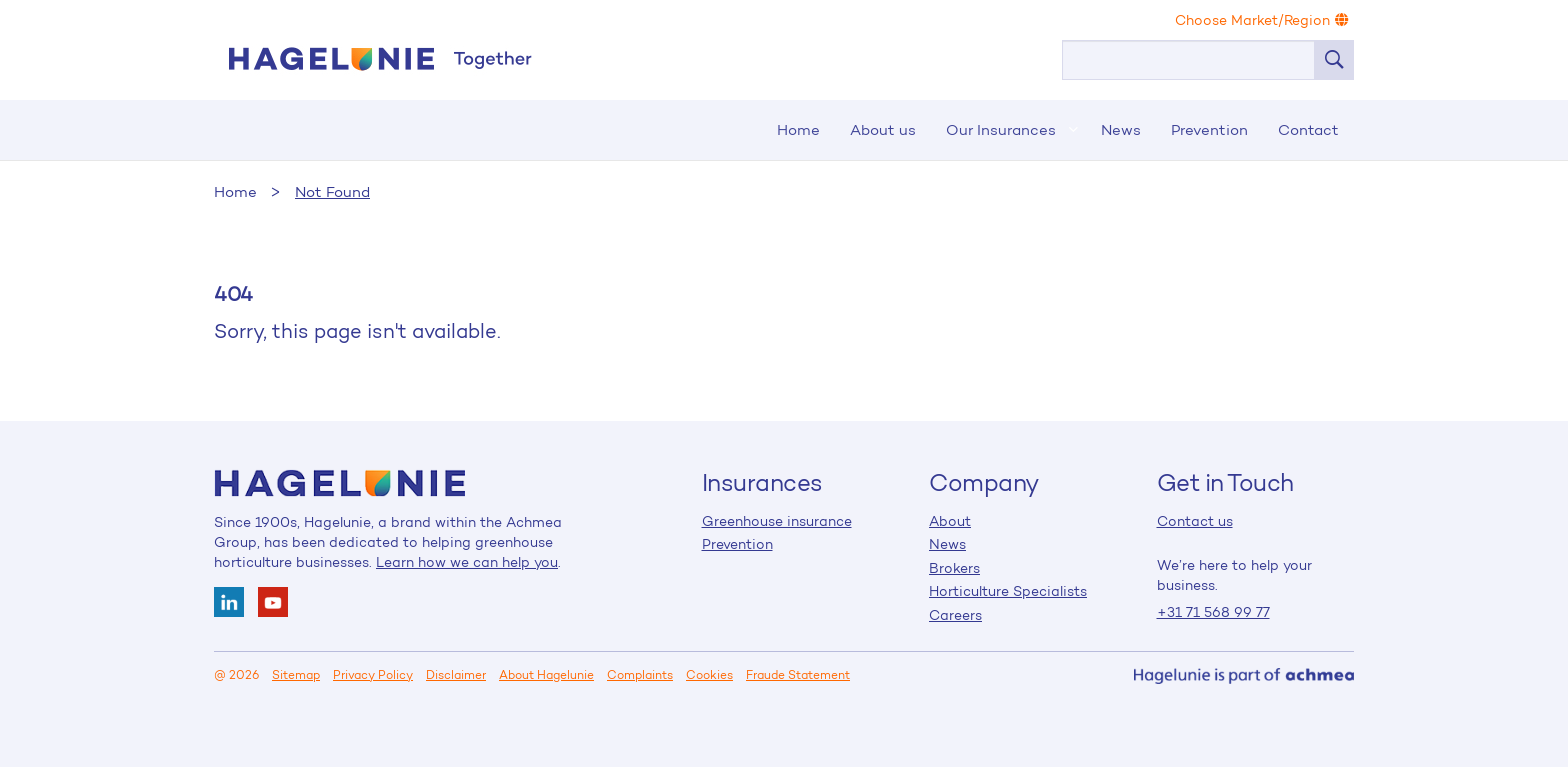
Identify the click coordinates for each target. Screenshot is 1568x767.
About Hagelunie (546, 675)
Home (378, 59)
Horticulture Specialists (1008, 591)
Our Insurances (1001, 129)
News (1121, 129)
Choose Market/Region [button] (1262, 20)
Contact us (1195, 521)
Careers (955, 615)
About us (883, 129)
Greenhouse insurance (777, 521)
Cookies (709, 675)
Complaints (640, 675)
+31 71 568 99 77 (1213, 612)
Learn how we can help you (467, 562)
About (950, 521)
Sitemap (296, 675)
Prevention (1209, 129)
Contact (1308, 129)
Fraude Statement (798, 675)
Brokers (954, 568)
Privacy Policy (373, 675)
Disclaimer (456, 675)
